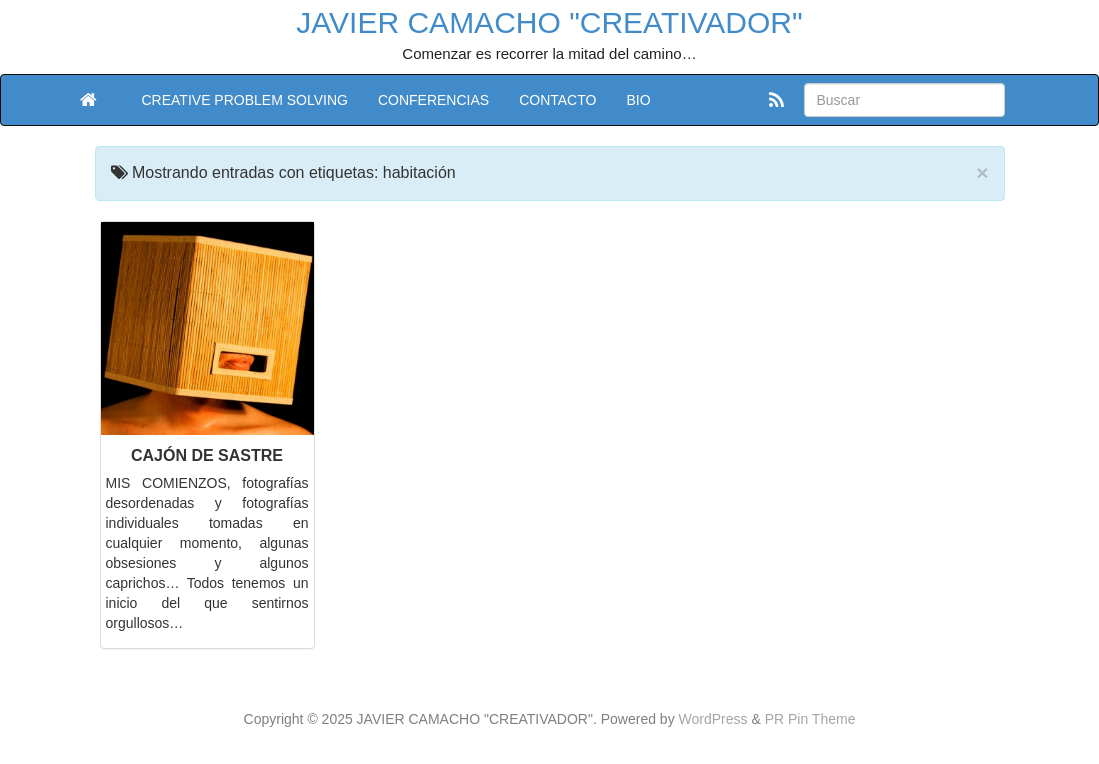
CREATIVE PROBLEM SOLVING (245, 100)
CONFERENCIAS (433, 100)
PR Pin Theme (810, 719)
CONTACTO (557, 100)
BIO (638, 100)
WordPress (713, 719)
